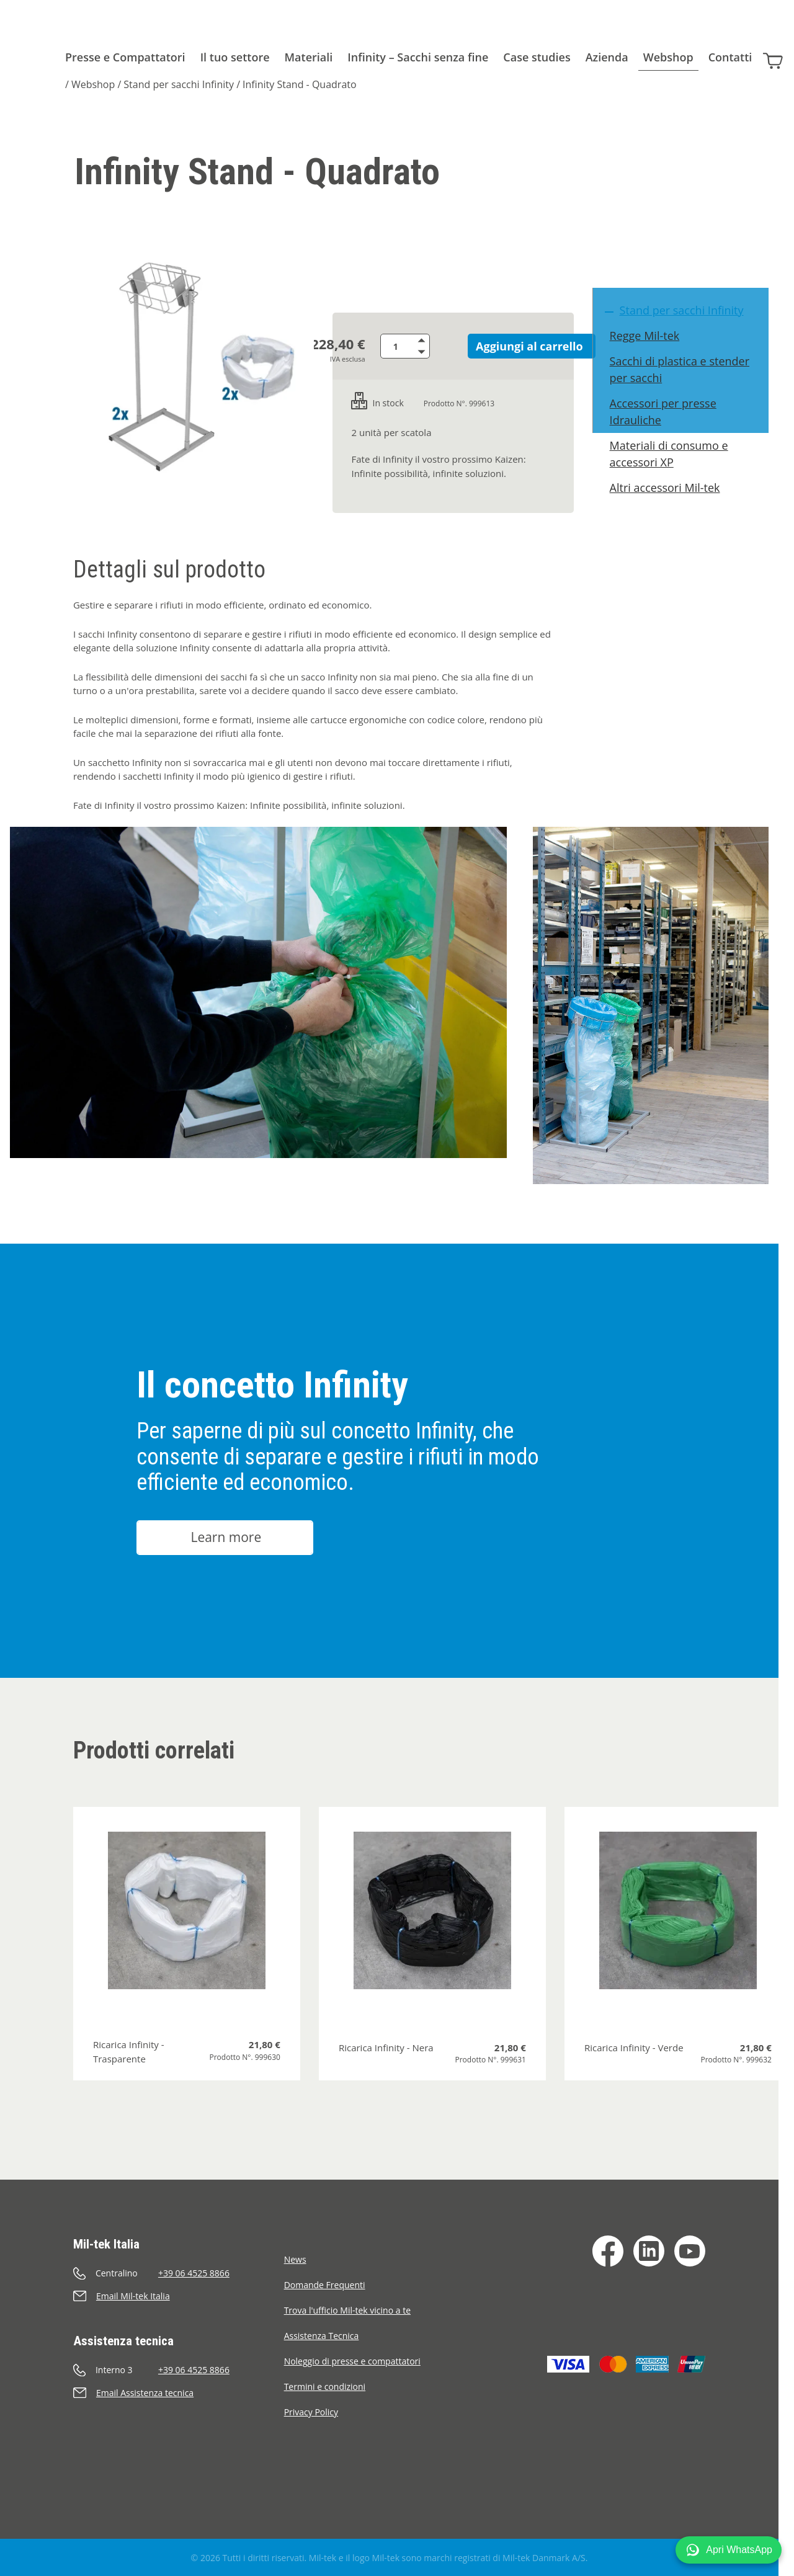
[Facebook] (607, 2250)
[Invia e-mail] (178, 2295)
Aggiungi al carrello (517, 346)
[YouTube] (689, 2250)
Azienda (607, 57)
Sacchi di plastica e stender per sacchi (685, 388)
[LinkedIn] (648, 2250)
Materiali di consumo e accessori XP (674, 473)
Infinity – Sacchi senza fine (417, 57)
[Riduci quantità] (435, 352)
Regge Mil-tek (650, 354)
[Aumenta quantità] (435, 340)
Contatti (730, 57)
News (295, 2259)
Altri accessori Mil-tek (670, 506)
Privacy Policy (311, 2412)
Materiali (309, 57)
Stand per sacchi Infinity (178, 84)
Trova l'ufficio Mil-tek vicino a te (347, 2310)
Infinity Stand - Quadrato (300, 84)
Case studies (536, 57)
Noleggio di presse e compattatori (352, 2361)
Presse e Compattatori (125, 57)
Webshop (668, 57)
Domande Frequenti (324, 2285)
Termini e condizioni (325, 2386)
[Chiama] (178, 2273)
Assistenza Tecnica (321, 2336)
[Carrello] (777, 55)
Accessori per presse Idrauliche (668, 431)
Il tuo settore (235, 57)
